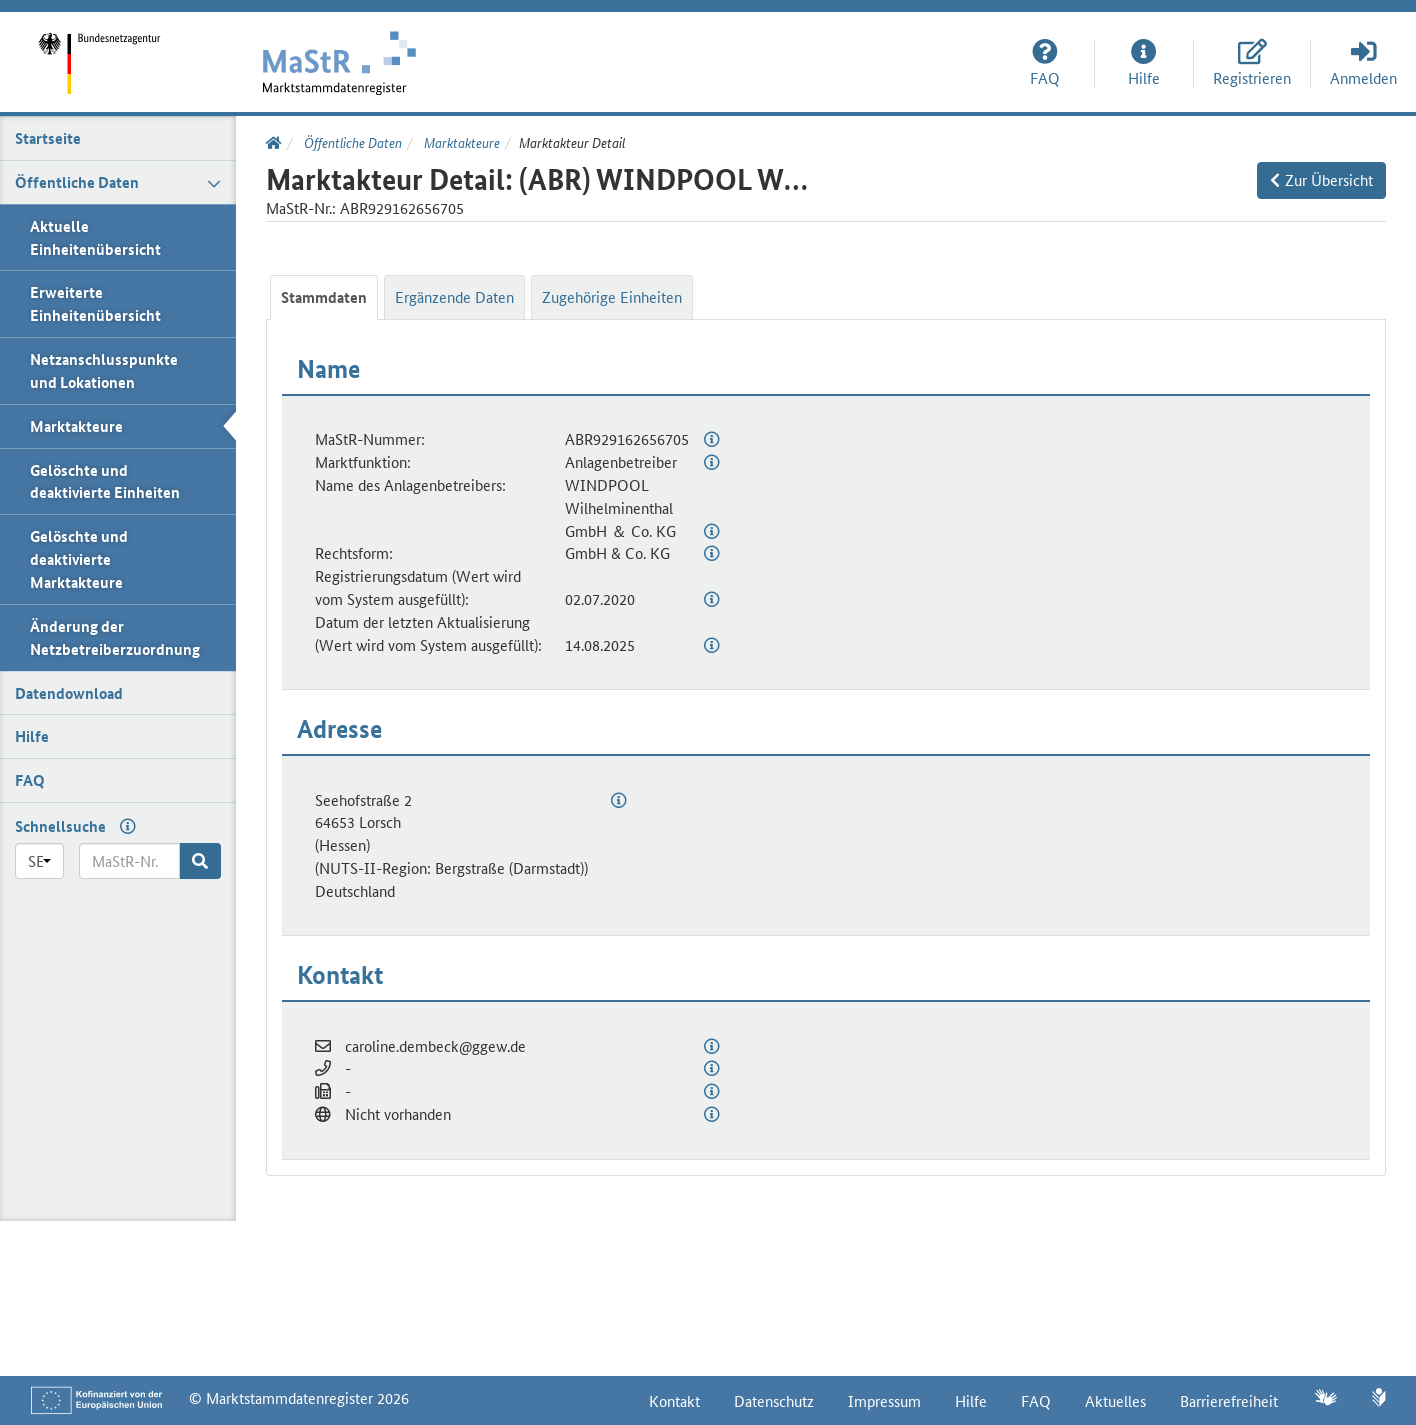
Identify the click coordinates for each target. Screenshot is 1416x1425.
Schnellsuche (60, 826)
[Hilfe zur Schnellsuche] (123, 825)
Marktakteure (460, 142)
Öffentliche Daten (351, 142)
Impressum (884, 1400)
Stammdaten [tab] (324, 297)
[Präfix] (39, 861)
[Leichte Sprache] (1379, 1399)
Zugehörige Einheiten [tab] (612, 296)
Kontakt (674, 1400)
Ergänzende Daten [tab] (454, 296)
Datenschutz (774, 1400)
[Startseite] (105, 49)
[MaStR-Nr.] (129, 861)
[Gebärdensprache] (1325, 1399)
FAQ (1036, 1400)
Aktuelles (1115, 1400)
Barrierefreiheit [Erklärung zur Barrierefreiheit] (1229, 1400)
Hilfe (971, 1400)
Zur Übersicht (1321, 179)
